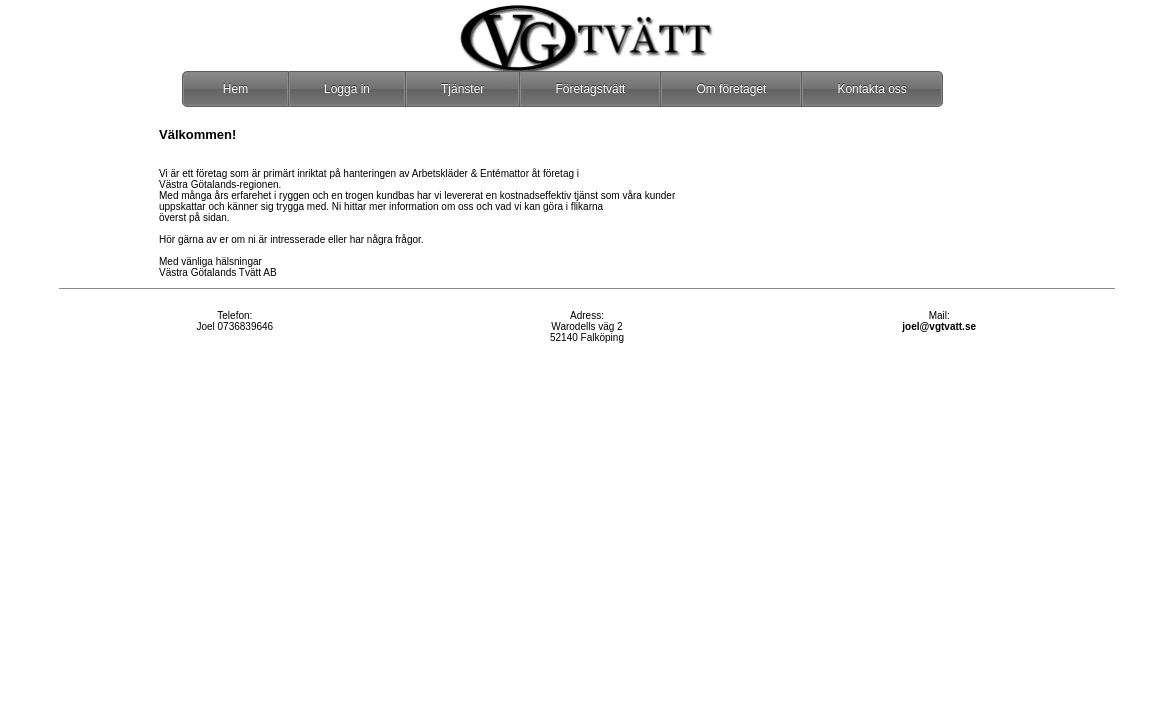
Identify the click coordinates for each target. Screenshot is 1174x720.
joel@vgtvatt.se (939, 326)
